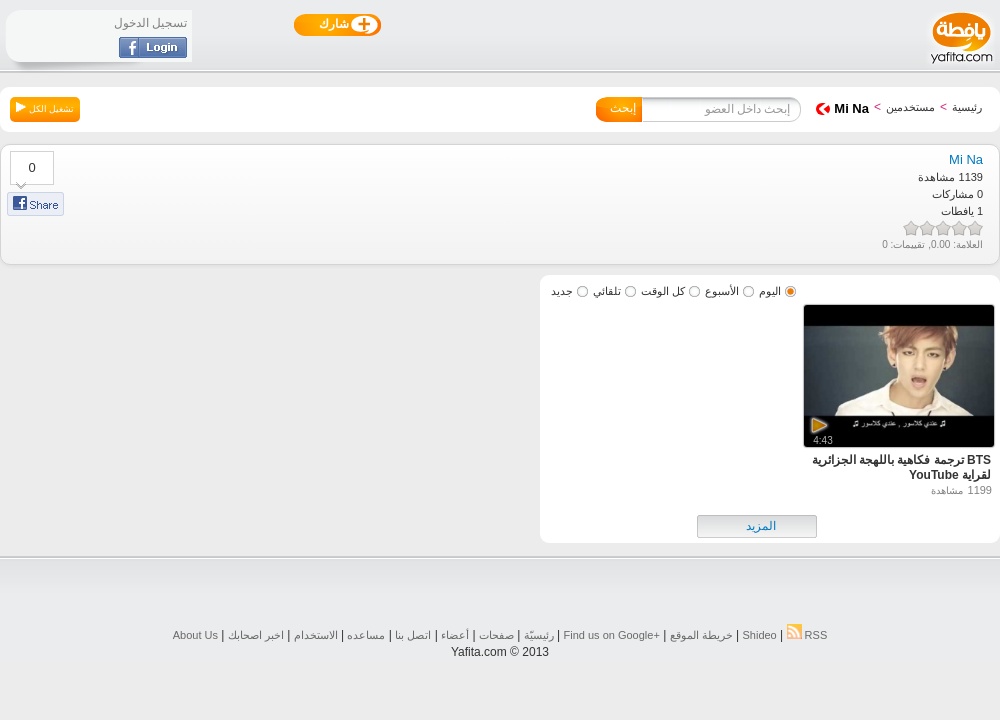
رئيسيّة (539, 635)
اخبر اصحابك (256, 635)
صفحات (496, 635)
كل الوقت (663, 291)
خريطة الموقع (701, 635)
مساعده (366, 635)
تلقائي (607, 291)
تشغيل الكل (45, 108)
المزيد (761, 526)
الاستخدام (316, 635)
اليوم (770, 291)
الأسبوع (722, 291)
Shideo (759, 635)
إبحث (623, 108)
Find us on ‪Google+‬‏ (612, 635)
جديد (562, 291)
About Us (195, 635)
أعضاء (455, 635)
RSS (807, 635)
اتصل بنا (413, 635)
